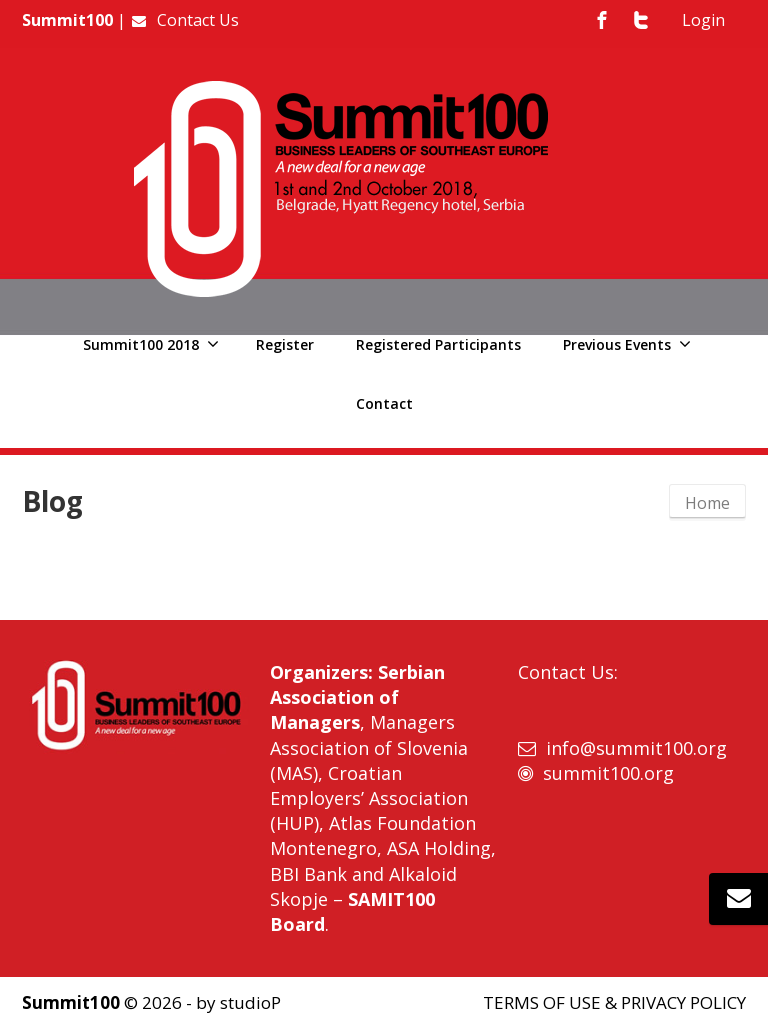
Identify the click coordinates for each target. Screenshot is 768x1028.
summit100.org (608, 773)
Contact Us (184, 20)
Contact (384, 403)
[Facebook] (602, 20)
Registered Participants (438, 344)
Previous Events (627, 344)
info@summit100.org (636, 748)
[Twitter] (641, 20)
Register (285, 344)
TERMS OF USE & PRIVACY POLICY (614, 1002)
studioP (250, 1002)
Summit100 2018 (151, 344)
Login (703, 20)
